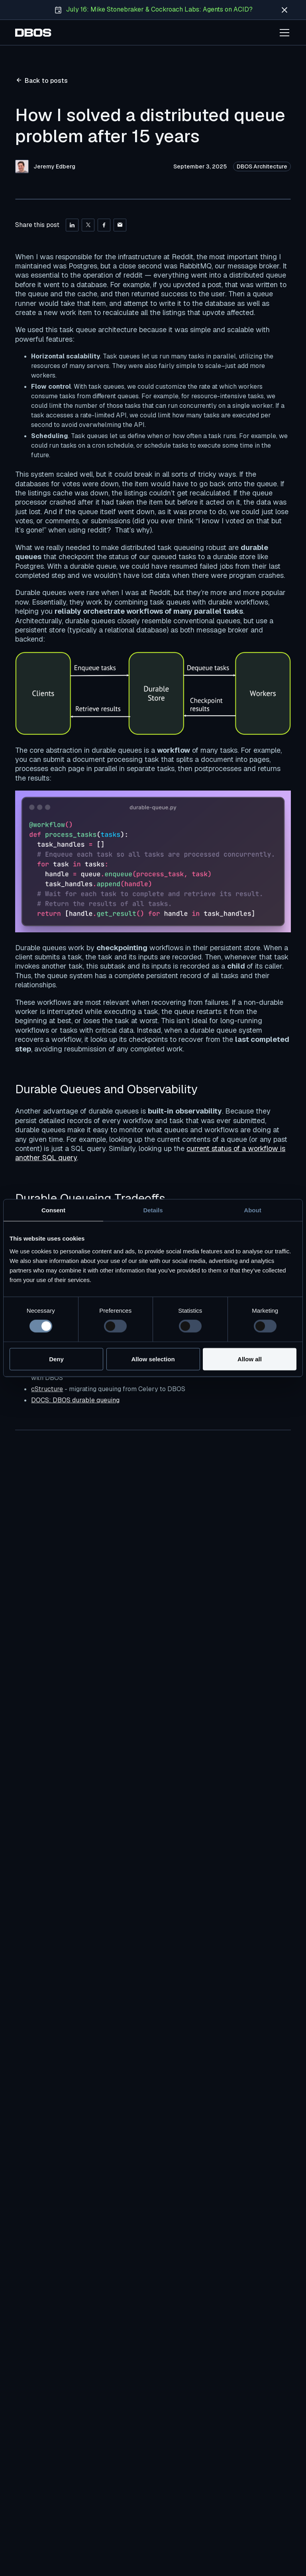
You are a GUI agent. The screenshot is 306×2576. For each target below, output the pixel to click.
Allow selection (153, 1358)
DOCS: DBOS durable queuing (75, 1400)
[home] (33, 33)
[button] (283, 32)
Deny (56, 1358)
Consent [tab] (53, 1210)
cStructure (47, 1389)
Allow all (249, 1358)
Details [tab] (153, 1210)
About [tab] (252, 1210)
